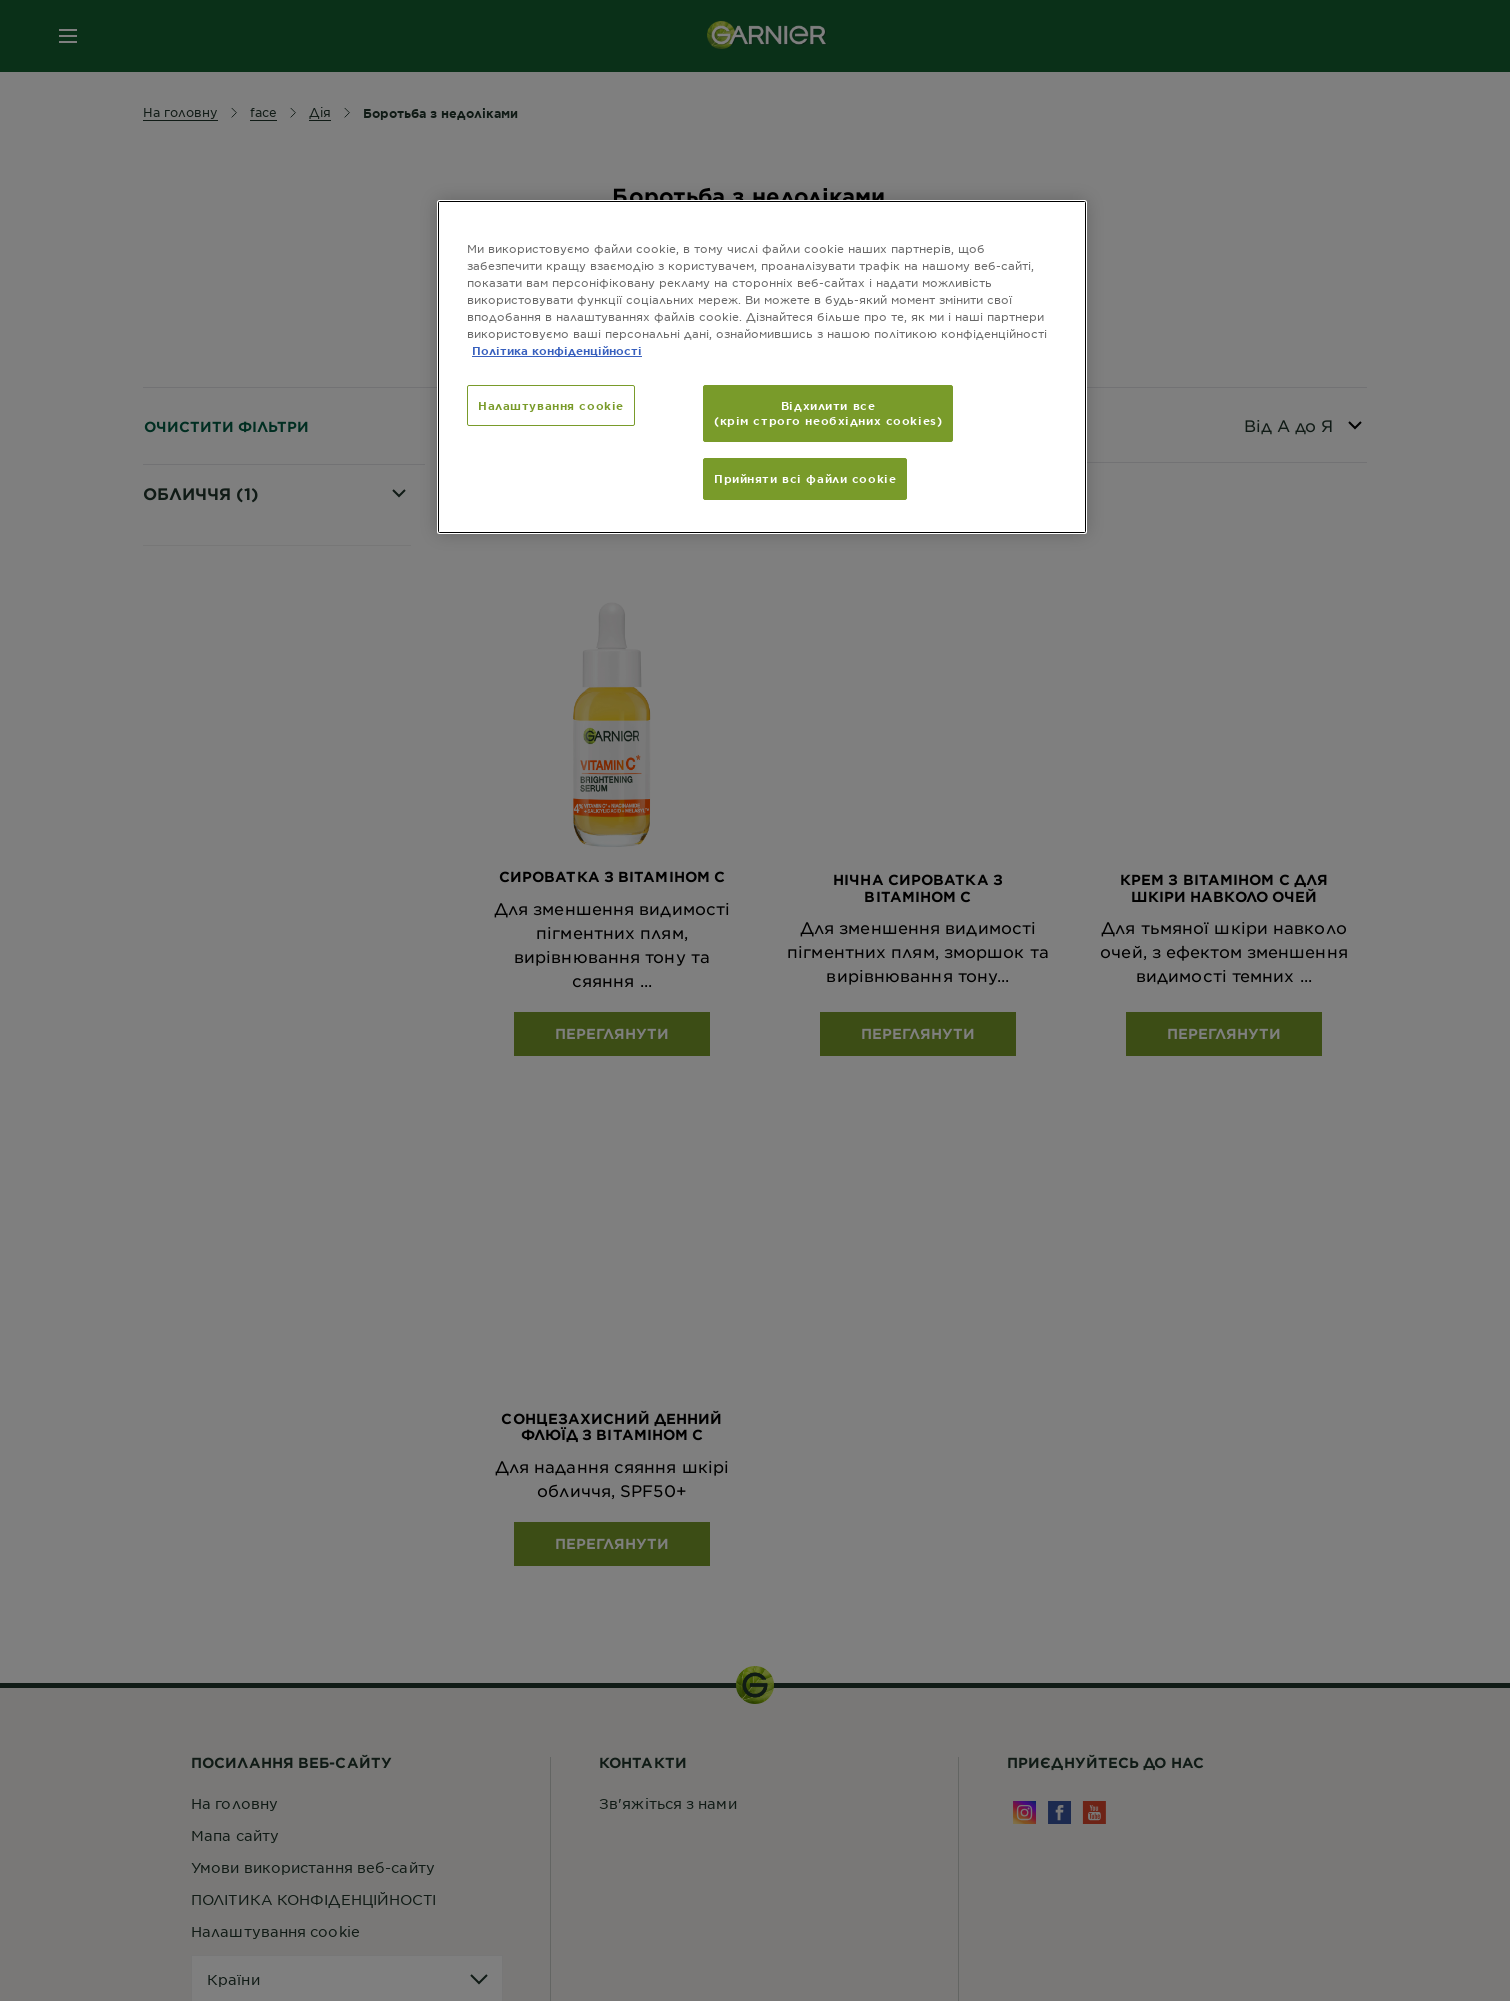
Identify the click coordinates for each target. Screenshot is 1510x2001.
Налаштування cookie (551, 405)
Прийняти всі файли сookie (805, 478)
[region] (762, 367)
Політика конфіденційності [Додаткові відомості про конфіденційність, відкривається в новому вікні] (557, 350)
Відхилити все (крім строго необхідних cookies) (828, 413)
